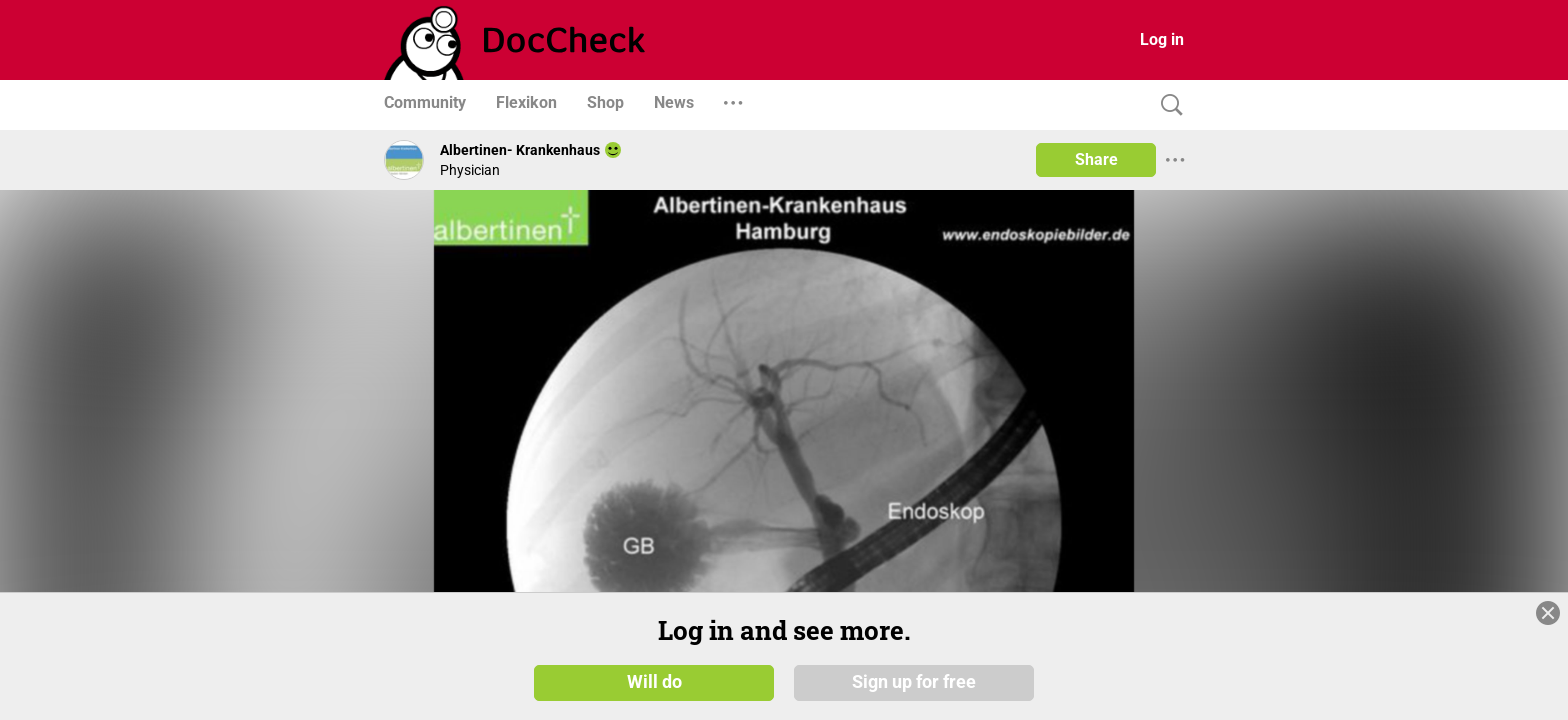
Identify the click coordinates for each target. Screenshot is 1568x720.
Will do (654, 682)
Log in (1162, 39)
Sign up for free (914, 682)
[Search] (1167, 105)
